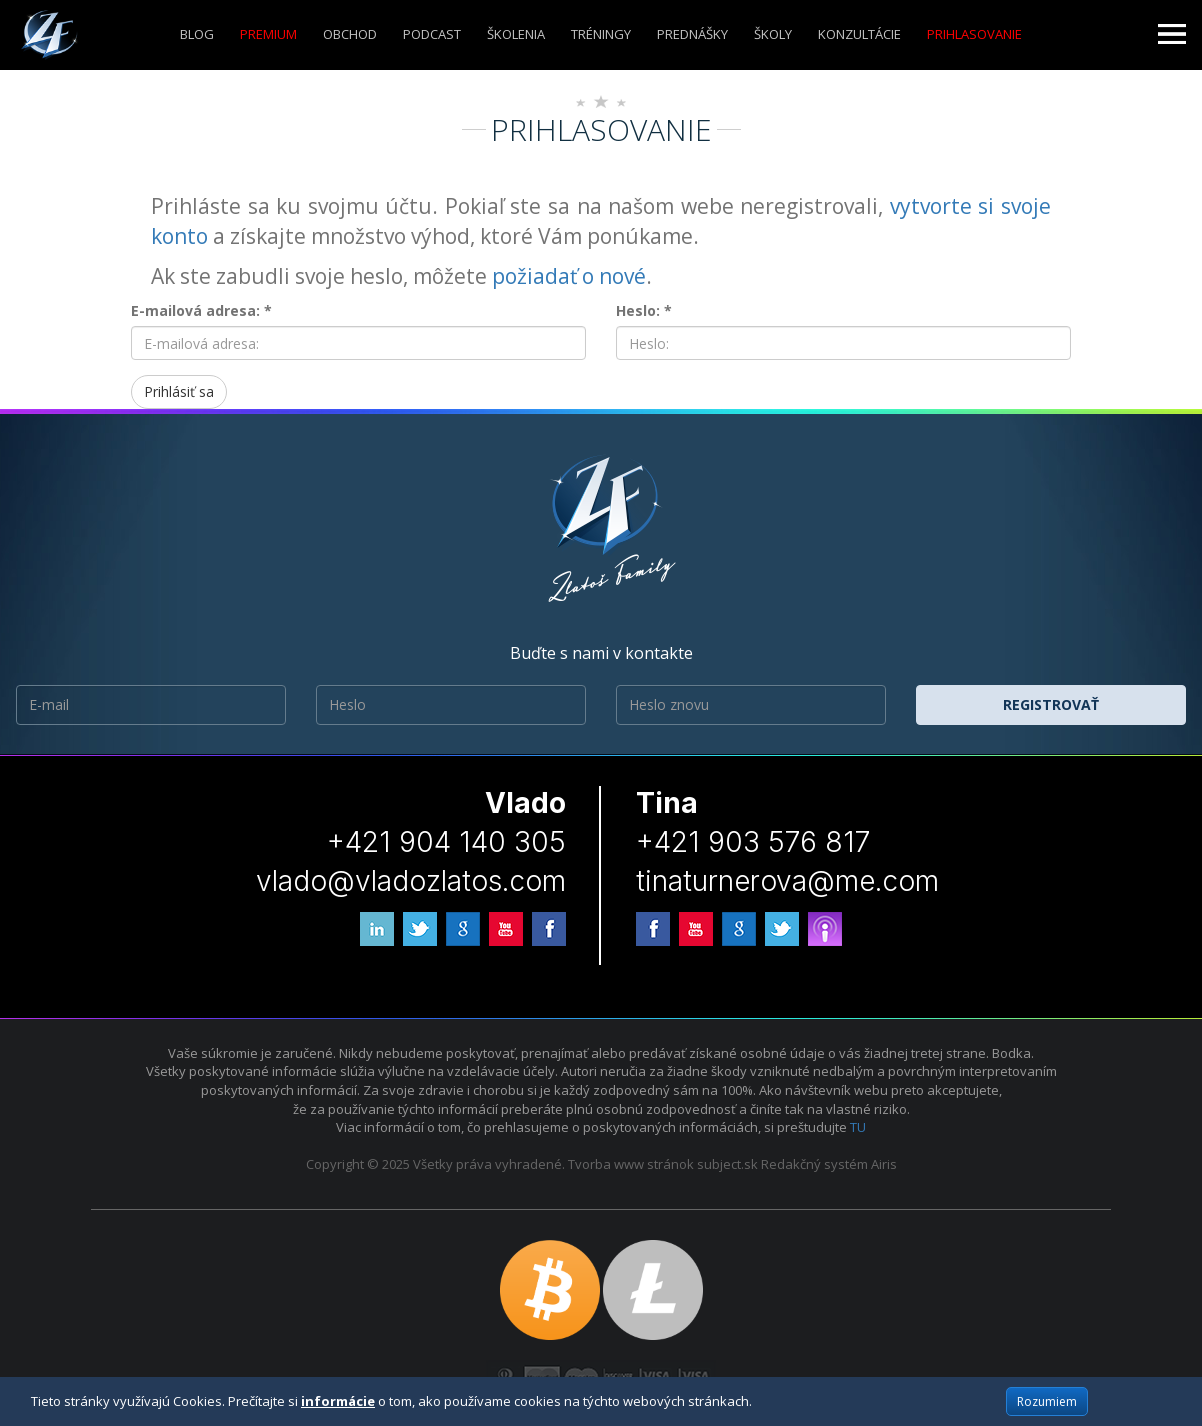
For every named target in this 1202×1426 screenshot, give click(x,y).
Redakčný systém (814, 1164)
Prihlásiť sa (179, 391)
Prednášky (692, 34)
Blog (197, 34)
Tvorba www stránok (631, 1164)
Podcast (432, 34)
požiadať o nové (569, 276)
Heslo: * (644, 310)
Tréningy (601, 34)
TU (858, 1127)
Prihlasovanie (974, 34)
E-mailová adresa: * (201, 310)
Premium (268, 34)
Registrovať (1051, 704)
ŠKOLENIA (516, 34)
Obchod (350, 34)
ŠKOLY (773, 34)
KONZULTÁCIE (859, 34)
